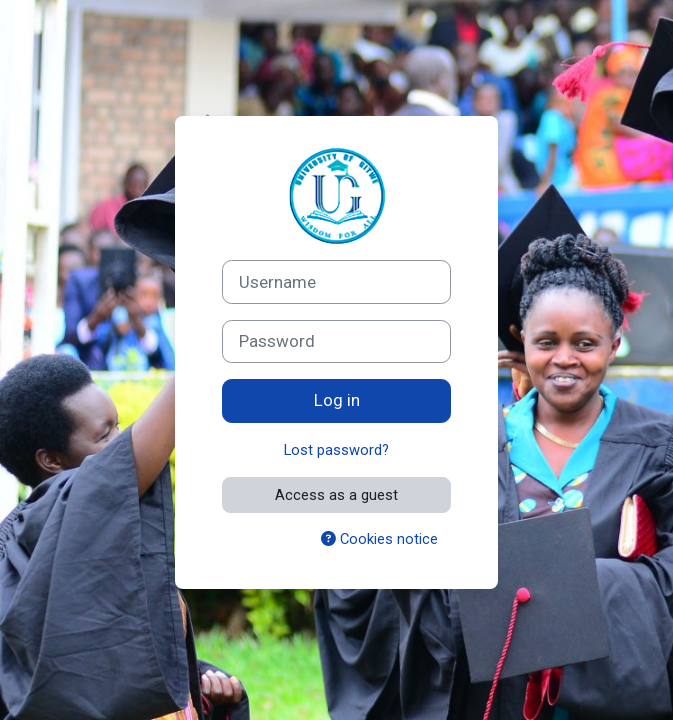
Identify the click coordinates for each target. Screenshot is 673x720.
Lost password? (336, 450)
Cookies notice (379, 539)
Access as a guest (336, 495)
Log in (337, 400)
